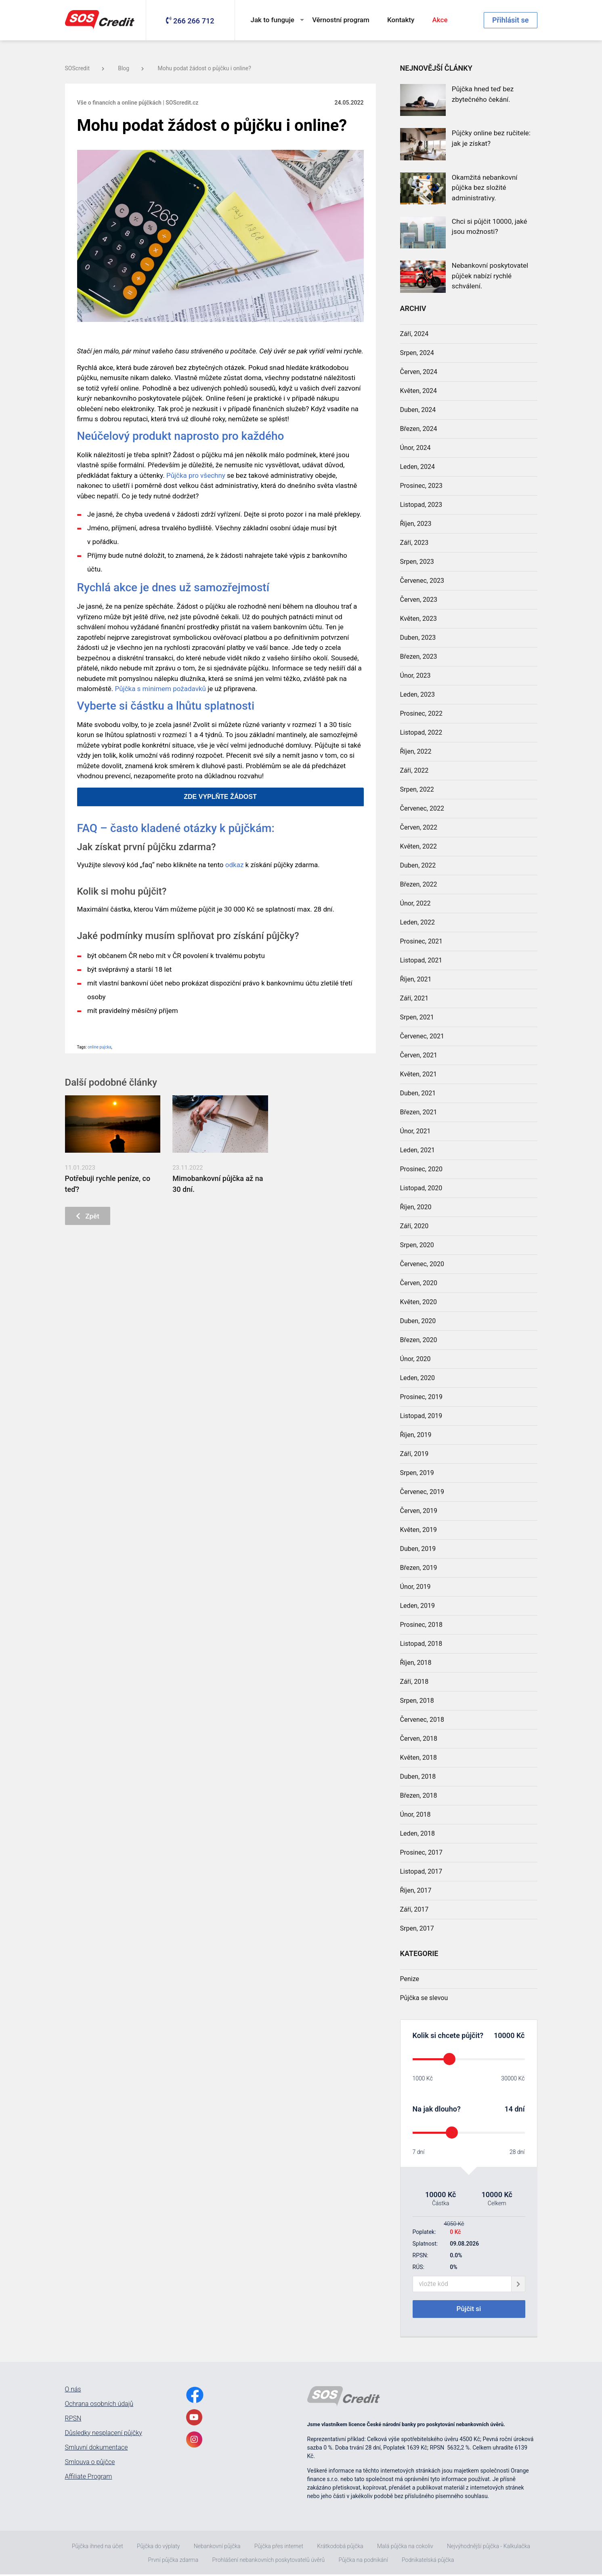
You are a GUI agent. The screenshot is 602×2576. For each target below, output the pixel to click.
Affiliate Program (88, 2478)
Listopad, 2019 (421, 1416)
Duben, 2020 (418, 1321)
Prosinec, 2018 (421, 1624)
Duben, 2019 (418, 1549)
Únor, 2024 (415, 448)
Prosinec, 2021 (421, 941)
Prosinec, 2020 (421, 1169)
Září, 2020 (414, 1226)
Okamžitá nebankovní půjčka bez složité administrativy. (485, 187)
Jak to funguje (272, 20)
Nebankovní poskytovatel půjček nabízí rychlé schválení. (490, 275)
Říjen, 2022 (416, 751)
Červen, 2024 (419, 372)
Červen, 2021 (419, 1055)
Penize (410, 1979)
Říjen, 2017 (416, 1890)
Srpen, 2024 (417, 353)
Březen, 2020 (418, 1340)
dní (519, 2109)
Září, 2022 (414, 770)
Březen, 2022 (418, 884)
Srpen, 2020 (417, 1245)
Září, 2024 (414, 334)
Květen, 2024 (418, 391)
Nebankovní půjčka (217, 2548)
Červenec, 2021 (422, 1036)
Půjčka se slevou (424, 1998)
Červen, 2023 (419, 599)
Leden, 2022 (417, 922)
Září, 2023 (414, 542)
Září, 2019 (414, 1454)
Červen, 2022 (419, 827)
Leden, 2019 (417, 1605)
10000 (504, 2035)
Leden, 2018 (417, 1833)
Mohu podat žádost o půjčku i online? (204, 68)
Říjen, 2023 (416, 523)
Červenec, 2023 (422, 580)
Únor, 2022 (415, 903)
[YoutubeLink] (194, 2419)
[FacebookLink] (194, 2396)
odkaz (234, 865)
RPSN (73, 2420)
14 (508, 2109)
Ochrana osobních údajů (99, 2405)
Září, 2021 (414, 998)
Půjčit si (469, 2309)
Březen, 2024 (418, 429)
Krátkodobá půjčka (340, 2548)
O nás (73, 2391)
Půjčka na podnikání (363, 2561)
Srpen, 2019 (417, 1473)
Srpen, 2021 (417, 1017)
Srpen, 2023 (417, 561)
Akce (440, 20)
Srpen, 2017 (417, 1928)
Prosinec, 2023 (421, 486)
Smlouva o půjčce (90, 2463)
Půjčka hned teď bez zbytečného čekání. (483, 94)
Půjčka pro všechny (195, 475)
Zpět (89, 1216)
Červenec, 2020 (422, 1264)
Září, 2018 (414, 1681)
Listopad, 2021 (421, 960)
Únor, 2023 (415, 675)
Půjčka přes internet (278, 2548)
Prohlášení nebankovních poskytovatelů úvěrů (268, 2561)
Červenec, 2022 (422, 808)
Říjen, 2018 (416, 1662)
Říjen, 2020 (416, 1207)
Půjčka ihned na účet (97, 2548)
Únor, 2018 (415, 1814)
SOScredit (85, 68)
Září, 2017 (414, 1909)
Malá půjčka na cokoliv (405, 2548)
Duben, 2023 (418, 637)
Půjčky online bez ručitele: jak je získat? (491, 138)
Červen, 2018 (419, 1738)
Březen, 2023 (418, 656)
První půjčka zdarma (173, 2561)
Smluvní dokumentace (96, 2449)
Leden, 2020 (417, 1378)
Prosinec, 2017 (421, 1852)
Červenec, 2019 (422, 1492)
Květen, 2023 (418, 618)
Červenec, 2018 (422, 1719)
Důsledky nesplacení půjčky (103, 2434)
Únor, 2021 (415, 1131)
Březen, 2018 (418, 1795)
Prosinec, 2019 (421, 1397)
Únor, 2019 (415, 1587)
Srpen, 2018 (417, 1700)
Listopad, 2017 (421, 1871)
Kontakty (400, 20)
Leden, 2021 (417, 1150)
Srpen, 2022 (417, 789)
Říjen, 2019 (416, 1435)
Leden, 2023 (417, 694)
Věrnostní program (340, 20)
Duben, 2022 (418, 865)
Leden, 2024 (417, 467)
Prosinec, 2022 (421, 713)
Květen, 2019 (418, 1530)
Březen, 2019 (418, 1568)
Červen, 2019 (419, 1511)
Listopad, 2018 (421, 1643)
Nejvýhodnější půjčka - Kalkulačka (488, 2548)
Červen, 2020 (419, 1283)
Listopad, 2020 (421, 1188)
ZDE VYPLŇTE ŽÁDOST (220, 796)
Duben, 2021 (418, 1093)
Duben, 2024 (418, 410)
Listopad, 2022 (421, 732)
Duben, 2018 (418, 1776)
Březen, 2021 (418, 1112)
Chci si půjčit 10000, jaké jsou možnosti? (489, 226)
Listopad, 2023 (421, 504)
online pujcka (99, 1047)
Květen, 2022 (418, 846)
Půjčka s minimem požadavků (160, 689)
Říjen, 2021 (416, 979)
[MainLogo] (101, 20)
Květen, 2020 (418, 1302)
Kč (519, 2035)
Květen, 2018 (418, 1757)
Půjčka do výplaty (158, 2548)
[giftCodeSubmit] (518, 2284)
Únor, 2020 (415, 1359)
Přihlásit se (510, 20)
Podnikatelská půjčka (428, 2561)
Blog (131, 68)
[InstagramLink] (194, 2441)
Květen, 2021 (418, 1074)
